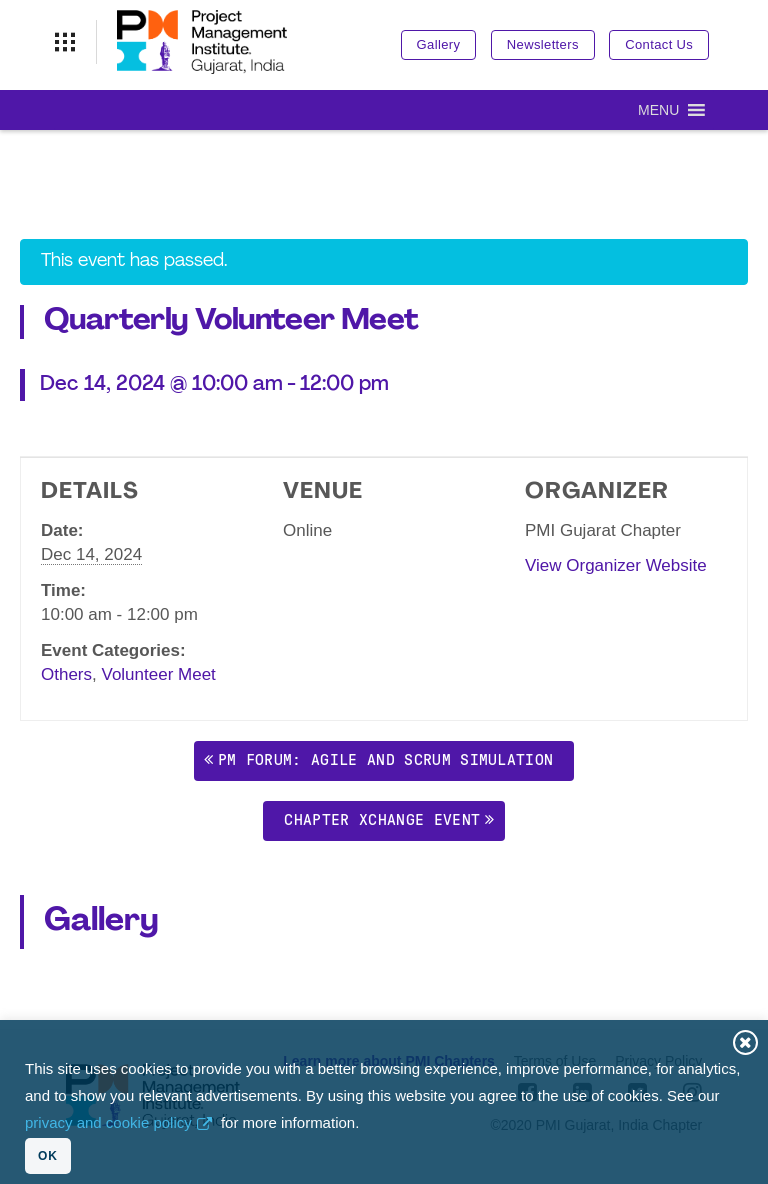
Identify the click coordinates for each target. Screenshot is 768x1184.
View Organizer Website (616, 565)
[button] (658, 110)
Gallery (439, 44)
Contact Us (659, 44)
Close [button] (745, 1042)
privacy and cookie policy (108, 1122)
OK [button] (48, 1156)
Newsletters (543, 44)
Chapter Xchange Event (382, 819)
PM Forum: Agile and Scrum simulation (386, 759)
